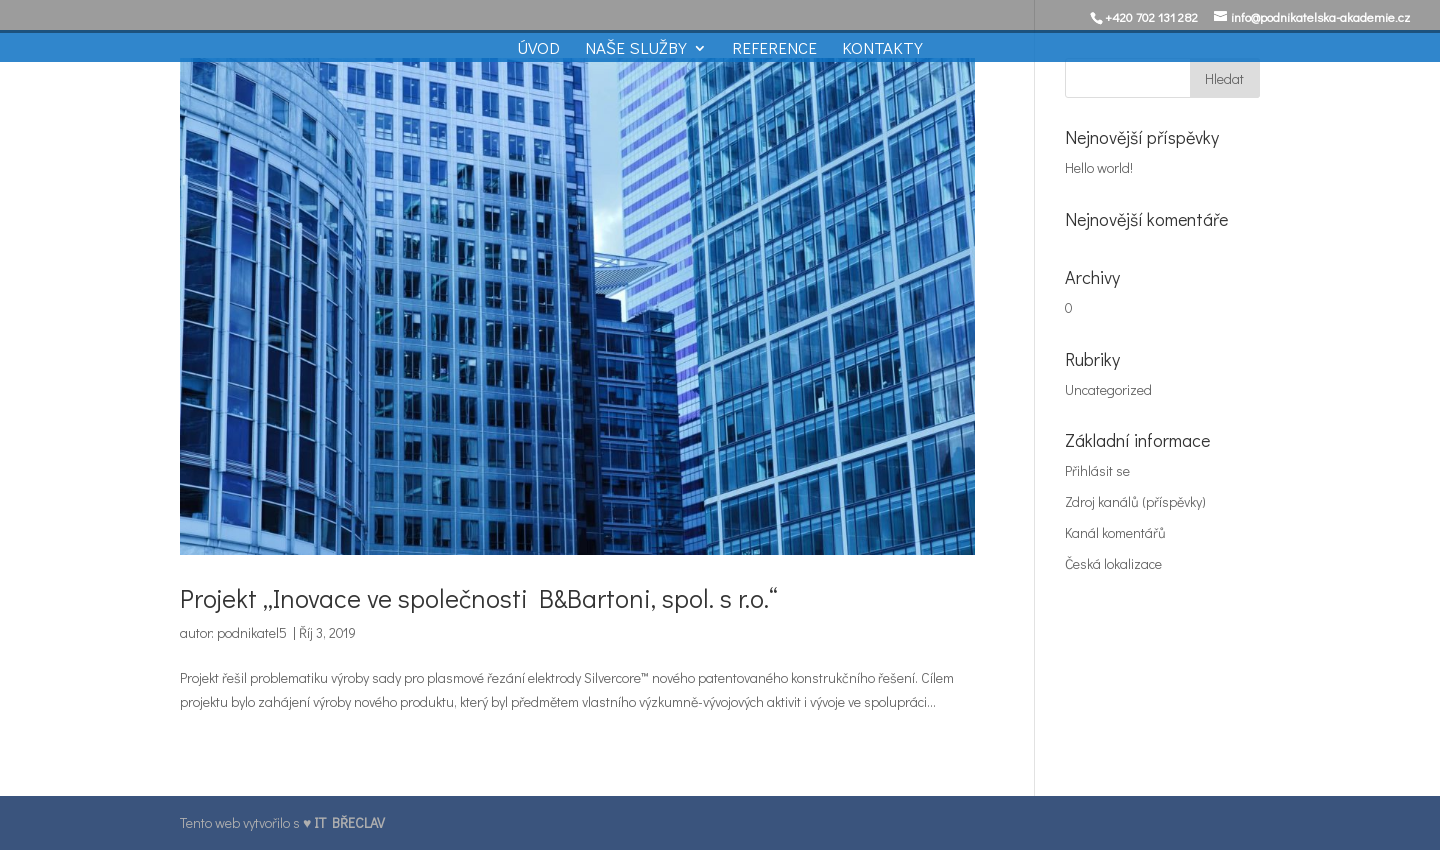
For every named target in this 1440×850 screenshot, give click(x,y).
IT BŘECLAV (349, 822)
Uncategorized (1108, 389)
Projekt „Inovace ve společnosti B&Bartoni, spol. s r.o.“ (479, 598)
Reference (774, 50)
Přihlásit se (1097, 470)
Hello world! (1099, 167)
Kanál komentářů (1115, 532)
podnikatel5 (252, 632)
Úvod (538, 50)
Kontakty (882, 50)
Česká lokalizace (1113, 563)
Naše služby (636, 50)
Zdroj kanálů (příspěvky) (1135, 501)
